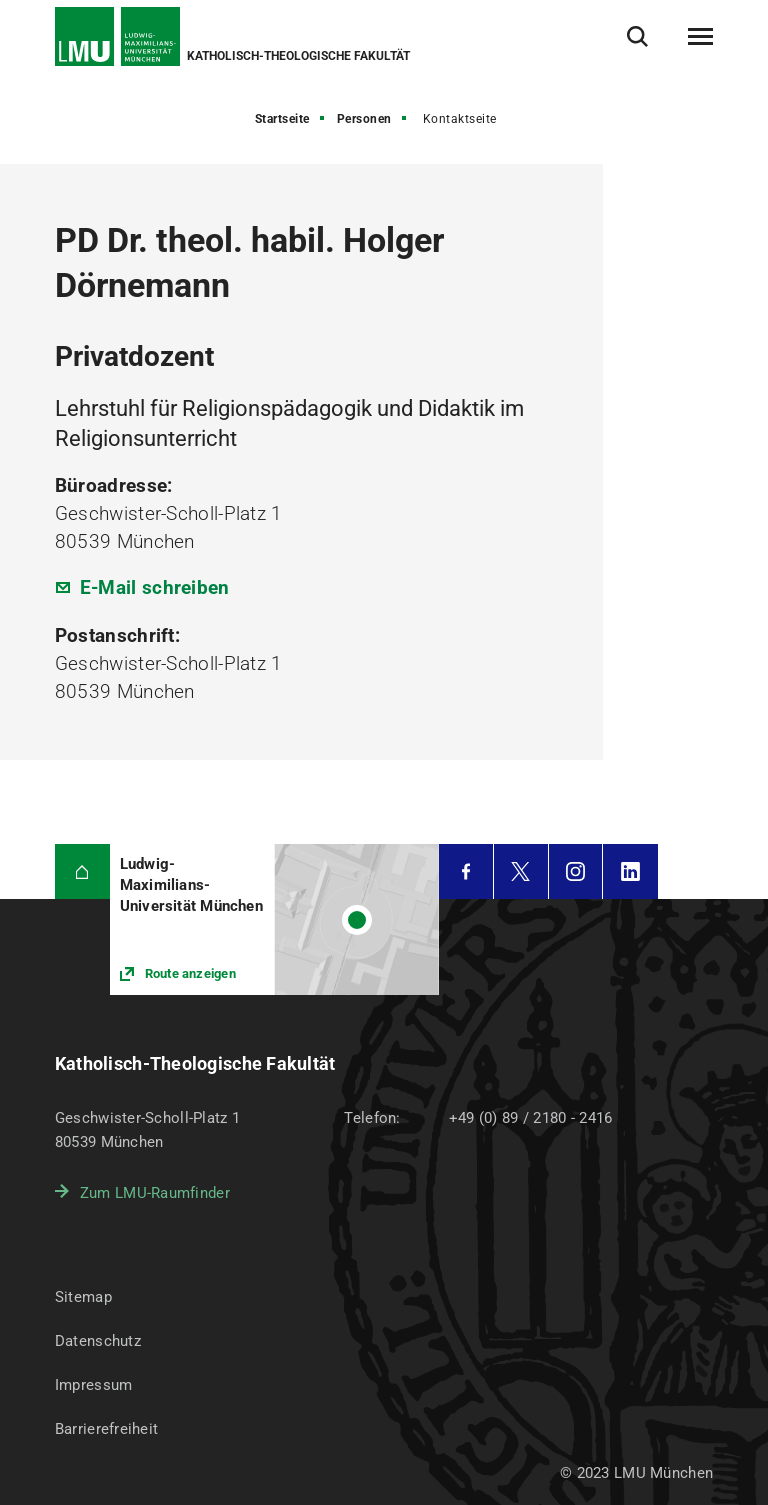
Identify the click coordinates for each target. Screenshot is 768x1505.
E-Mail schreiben (155, 587)
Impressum (94, 1385)
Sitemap (83, 1297)
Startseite (282, 119)
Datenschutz (98, 1341)
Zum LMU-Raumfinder (155, 1193)
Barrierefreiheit (106, 1429)
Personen (364, 119)
